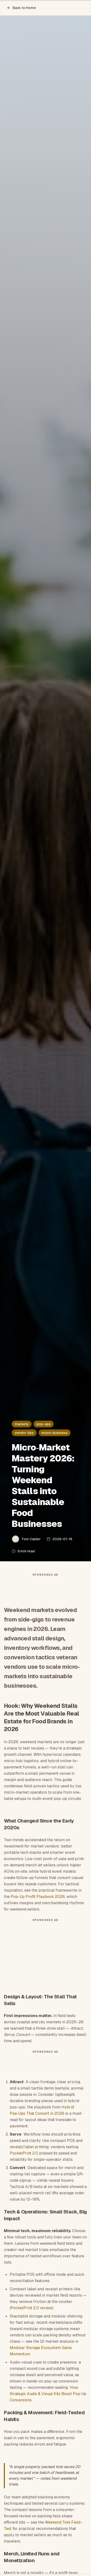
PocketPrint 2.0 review (31, 2307)
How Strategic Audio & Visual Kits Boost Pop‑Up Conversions (48, 2394)
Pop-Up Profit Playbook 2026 (38, 1896)
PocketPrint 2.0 (24, 2153)
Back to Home (21, 8)
